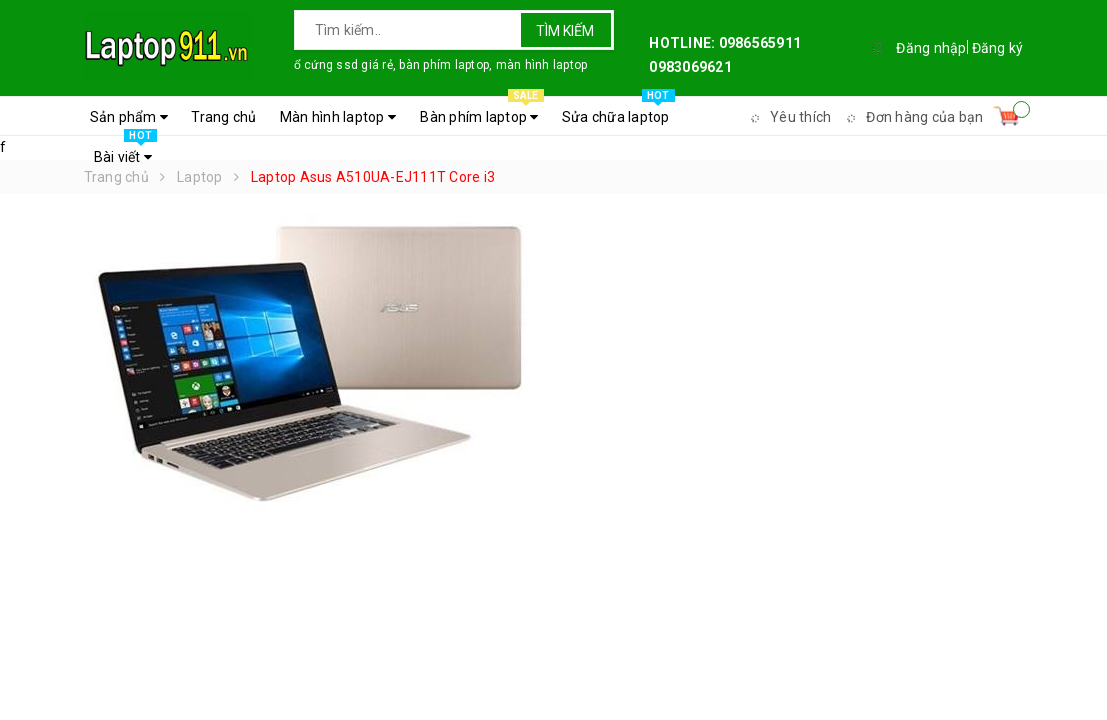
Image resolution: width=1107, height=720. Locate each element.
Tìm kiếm (565, 31)
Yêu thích (788, 117)
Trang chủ (223, 117)
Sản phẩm (129, 117)
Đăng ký (998, 48)
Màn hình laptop (338, 117)
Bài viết (126, 152)
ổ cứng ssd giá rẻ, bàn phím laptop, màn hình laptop (441, 65)
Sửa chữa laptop (618, 112)
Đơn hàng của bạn (912, 117)
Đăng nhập (931, 48)
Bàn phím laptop (481, 112)
